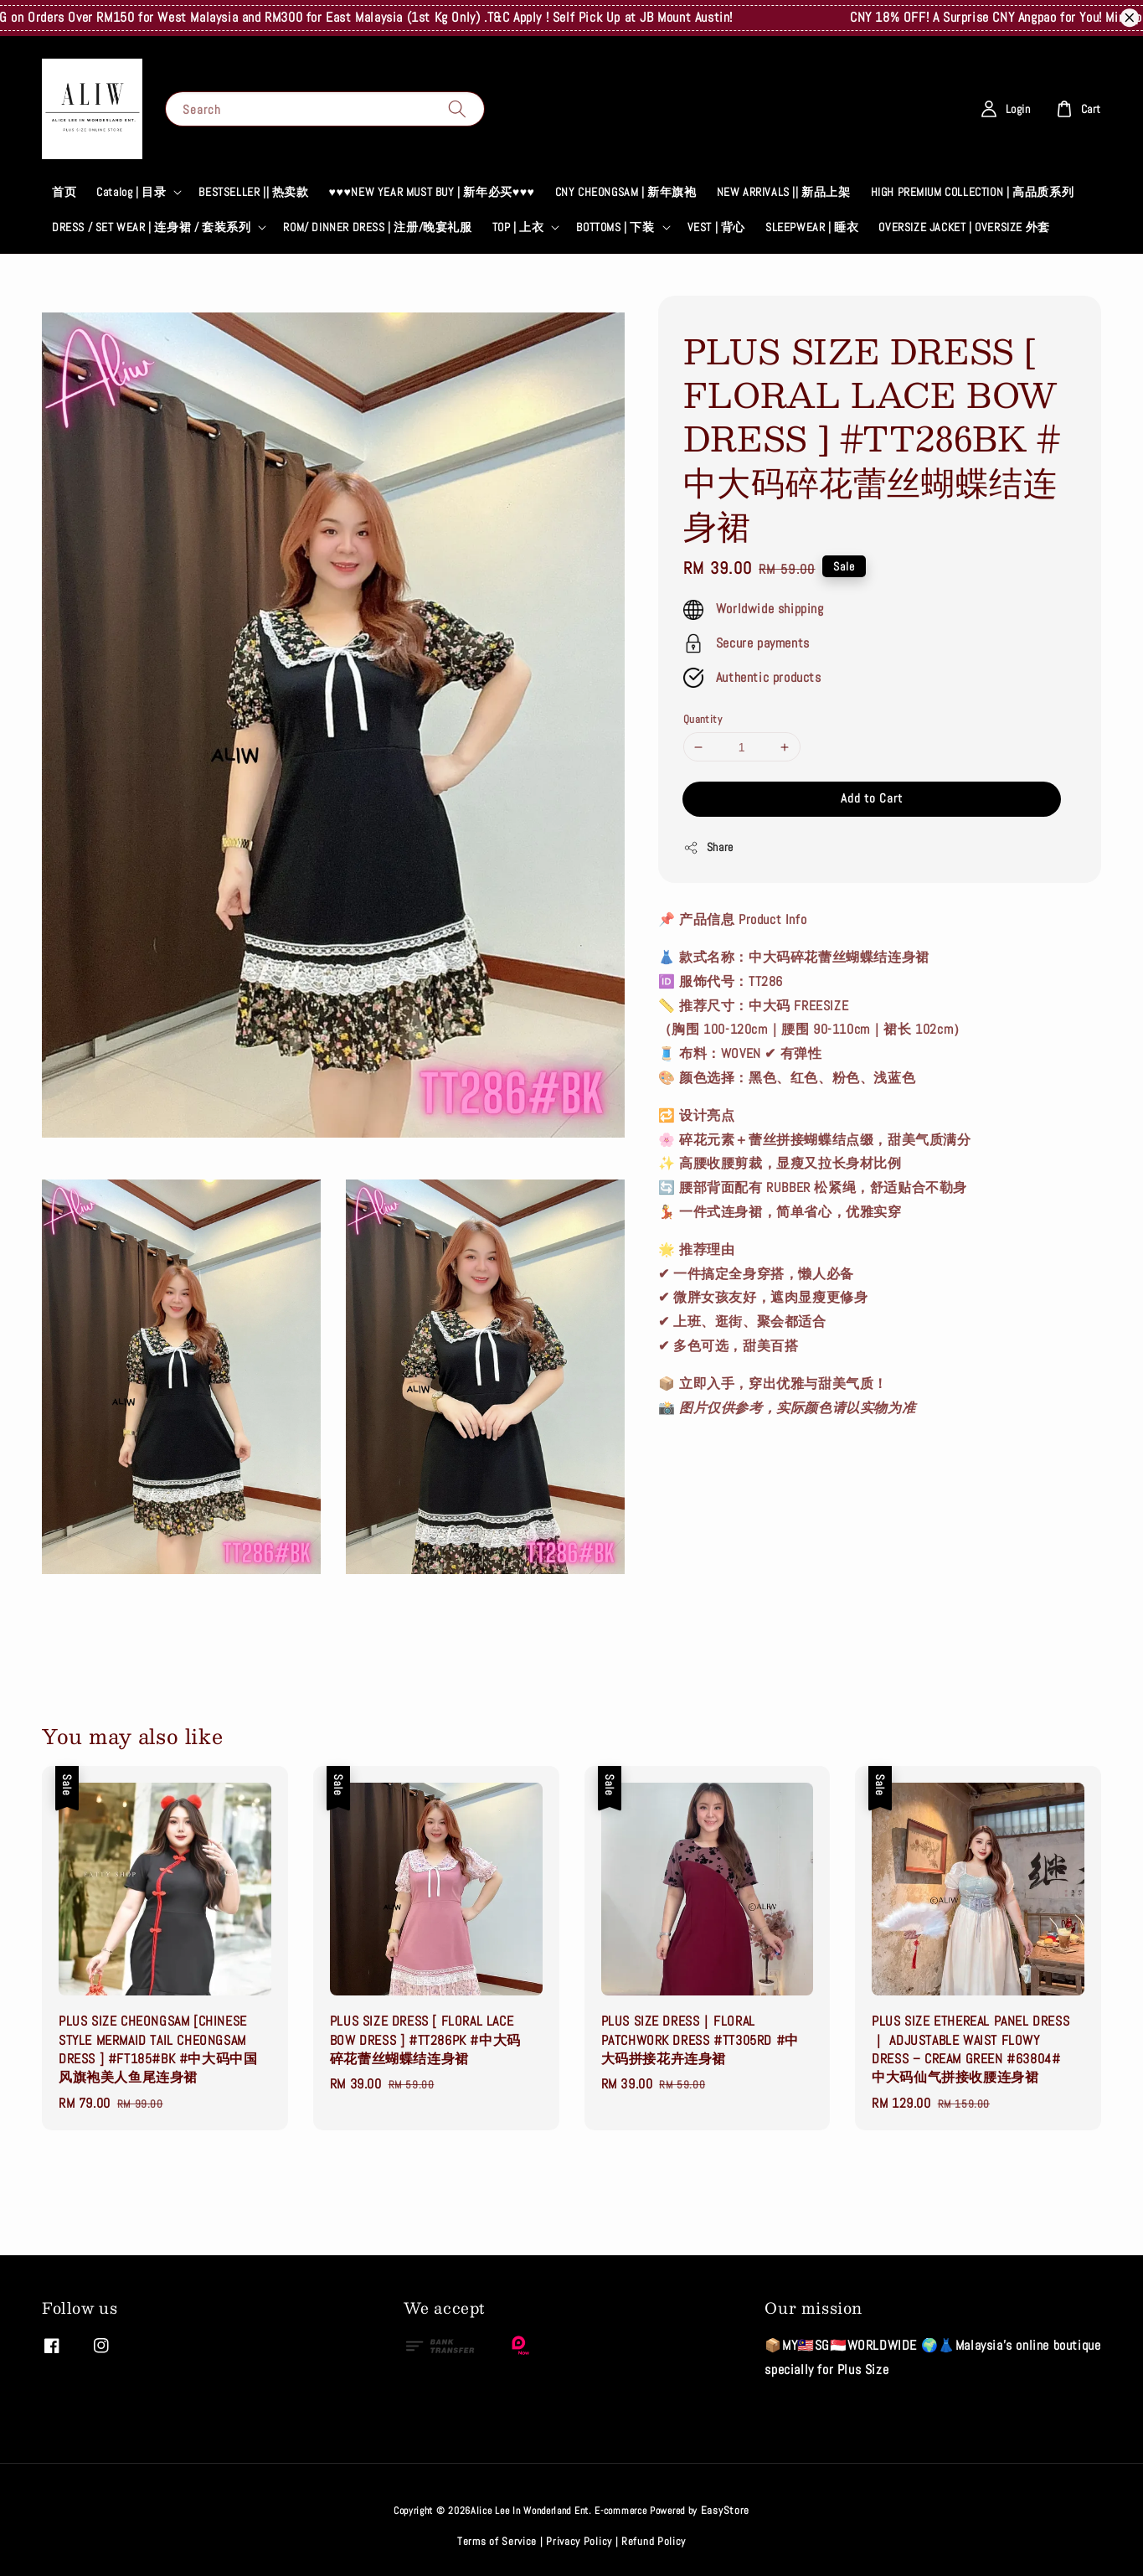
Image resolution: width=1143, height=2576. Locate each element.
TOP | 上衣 (518, 227)
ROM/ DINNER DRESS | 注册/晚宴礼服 (377, 227)
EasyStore (725, 2510)
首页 (64, 191)
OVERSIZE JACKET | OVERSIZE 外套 (963, 227)
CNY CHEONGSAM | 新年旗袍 (626, 191)
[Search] (457, 108)
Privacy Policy (579, 2541)
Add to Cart (872, 798)
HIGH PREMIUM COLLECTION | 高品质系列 (972, 191)
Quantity (702, 719)
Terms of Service (497, 2541)
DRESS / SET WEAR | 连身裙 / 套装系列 (151, 227)
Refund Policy (653, 2541)
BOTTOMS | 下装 (615, 227)
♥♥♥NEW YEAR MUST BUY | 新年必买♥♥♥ (432, 191)
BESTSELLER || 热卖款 (253, 191)
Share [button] (708, 847)
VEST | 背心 (716, 227)
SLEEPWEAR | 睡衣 (811, 227)
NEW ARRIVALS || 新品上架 (784, 191)
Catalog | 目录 (131, 191)
